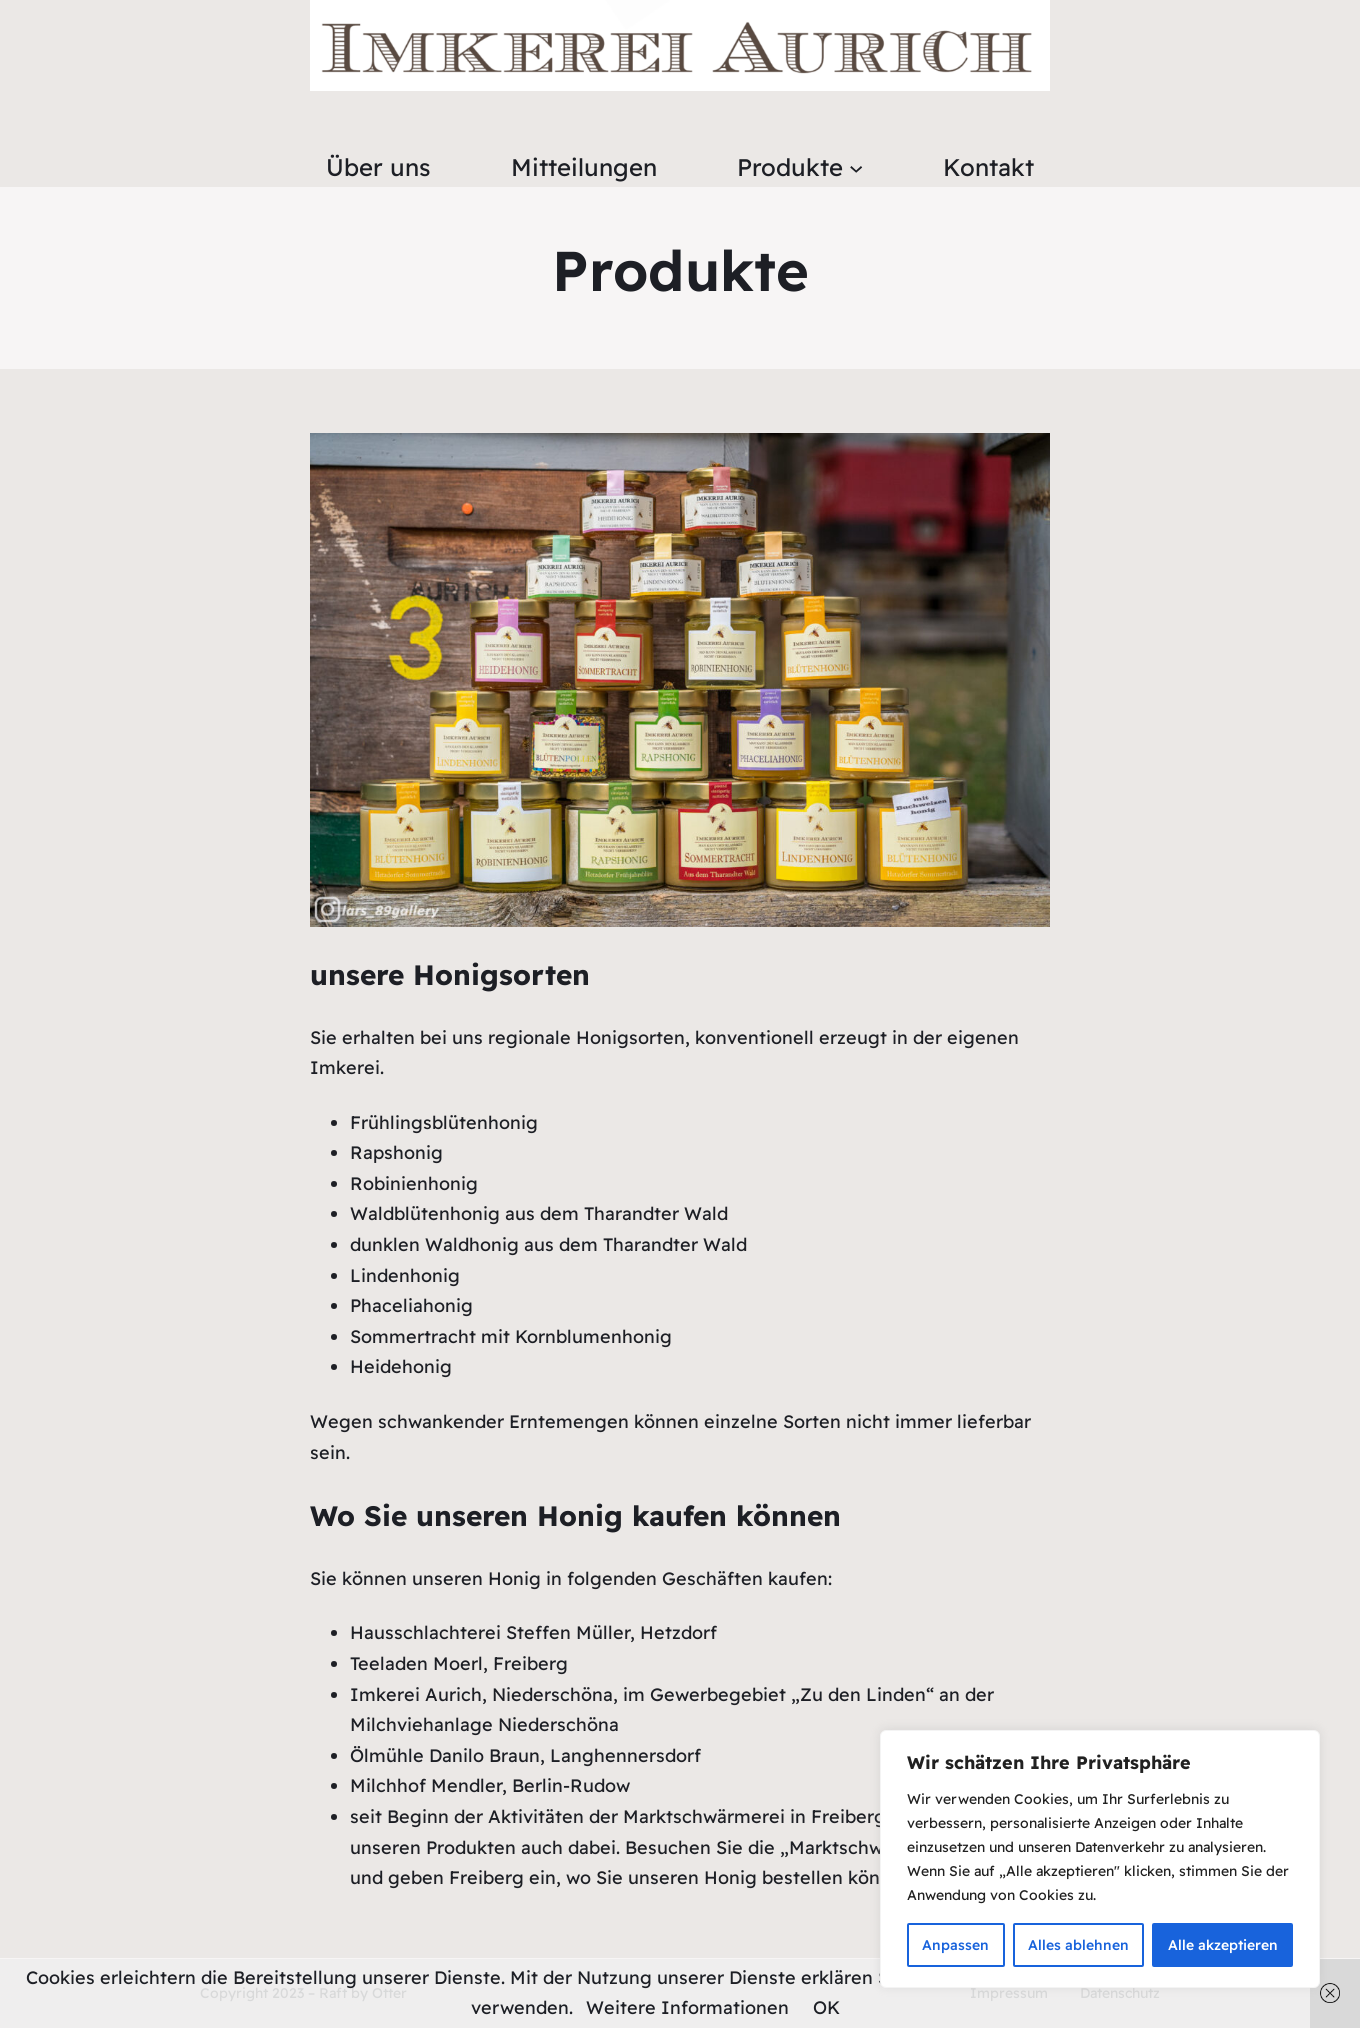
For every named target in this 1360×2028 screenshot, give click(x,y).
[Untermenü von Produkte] (856, 167)
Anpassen (955, 1945)
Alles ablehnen (1078, 1945)
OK (826, 2007)
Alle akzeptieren (1223, 1945)
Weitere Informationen (687, 2007)
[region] (1100, 1859)
